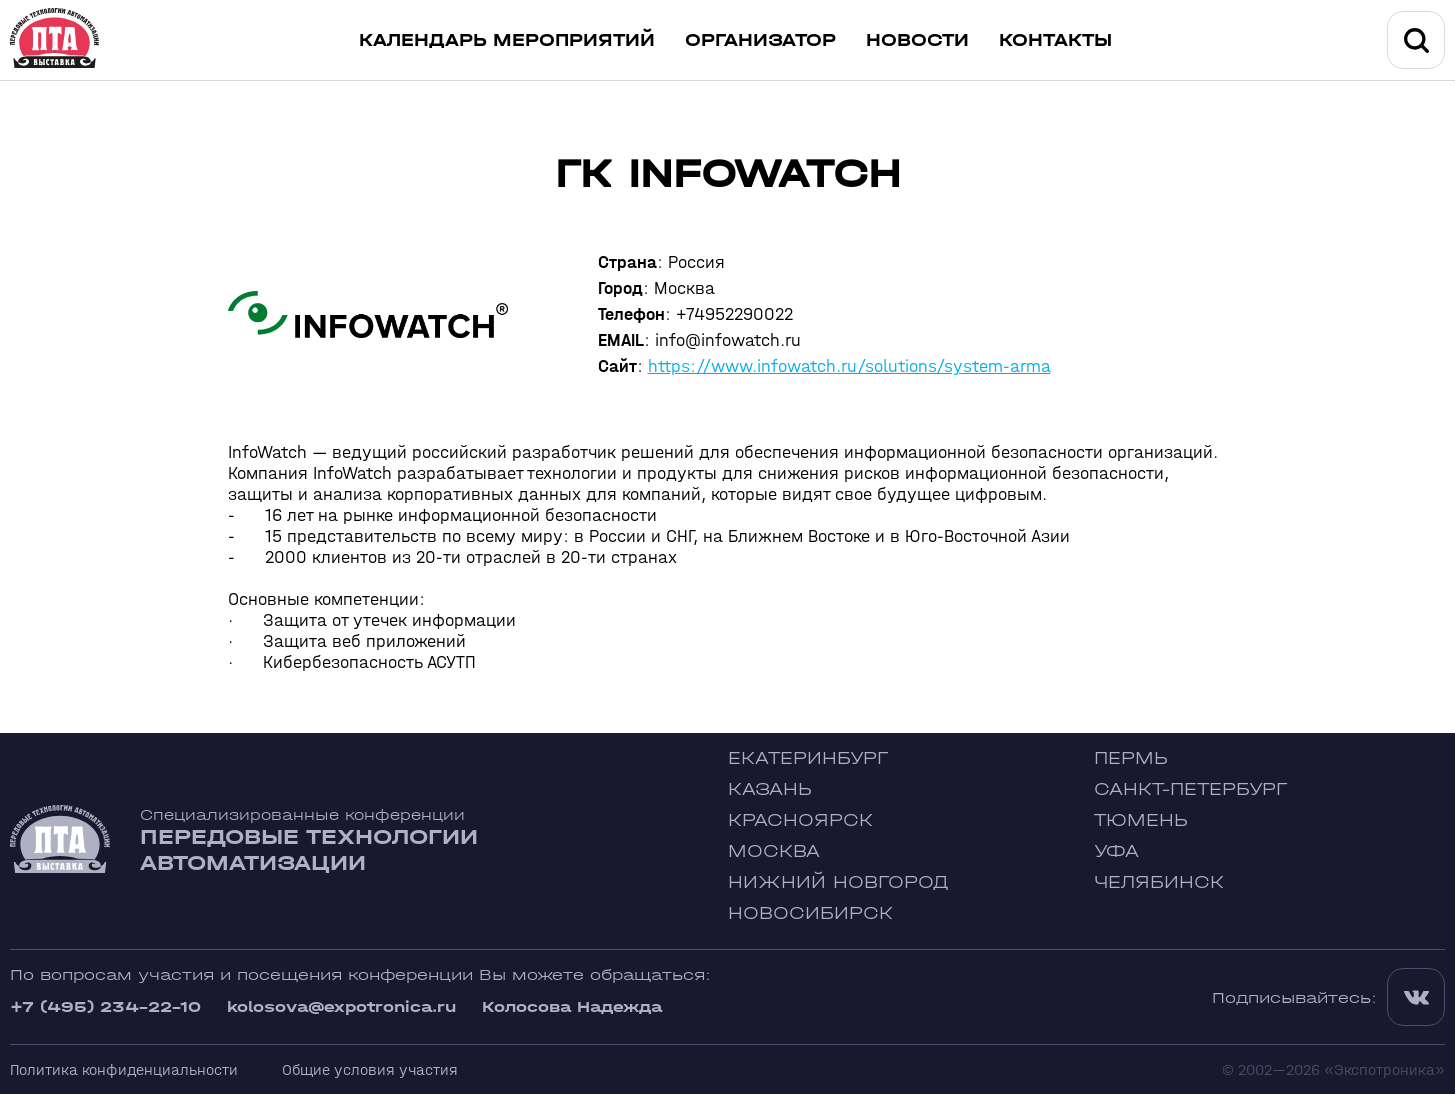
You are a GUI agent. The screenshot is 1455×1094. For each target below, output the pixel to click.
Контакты (1055, 40)
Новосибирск (810, 913)
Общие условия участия (370, 1069)
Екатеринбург (808, 758)
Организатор (760, 40)
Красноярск (800, 820)
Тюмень (1141, 820)
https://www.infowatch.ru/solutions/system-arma (849, 366)
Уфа (1116, 851)
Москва (774, 851)
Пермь (1131, 758)
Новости (917, 40)
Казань (770, 789)
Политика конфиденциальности (124, 1069)
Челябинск (1159, 882)
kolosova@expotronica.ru (341, 1006)
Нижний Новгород (838, 882)
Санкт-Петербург (1190, 789)
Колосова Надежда (572, 1006)
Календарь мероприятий (507, 40)
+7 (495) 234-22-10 (105, 1006)
